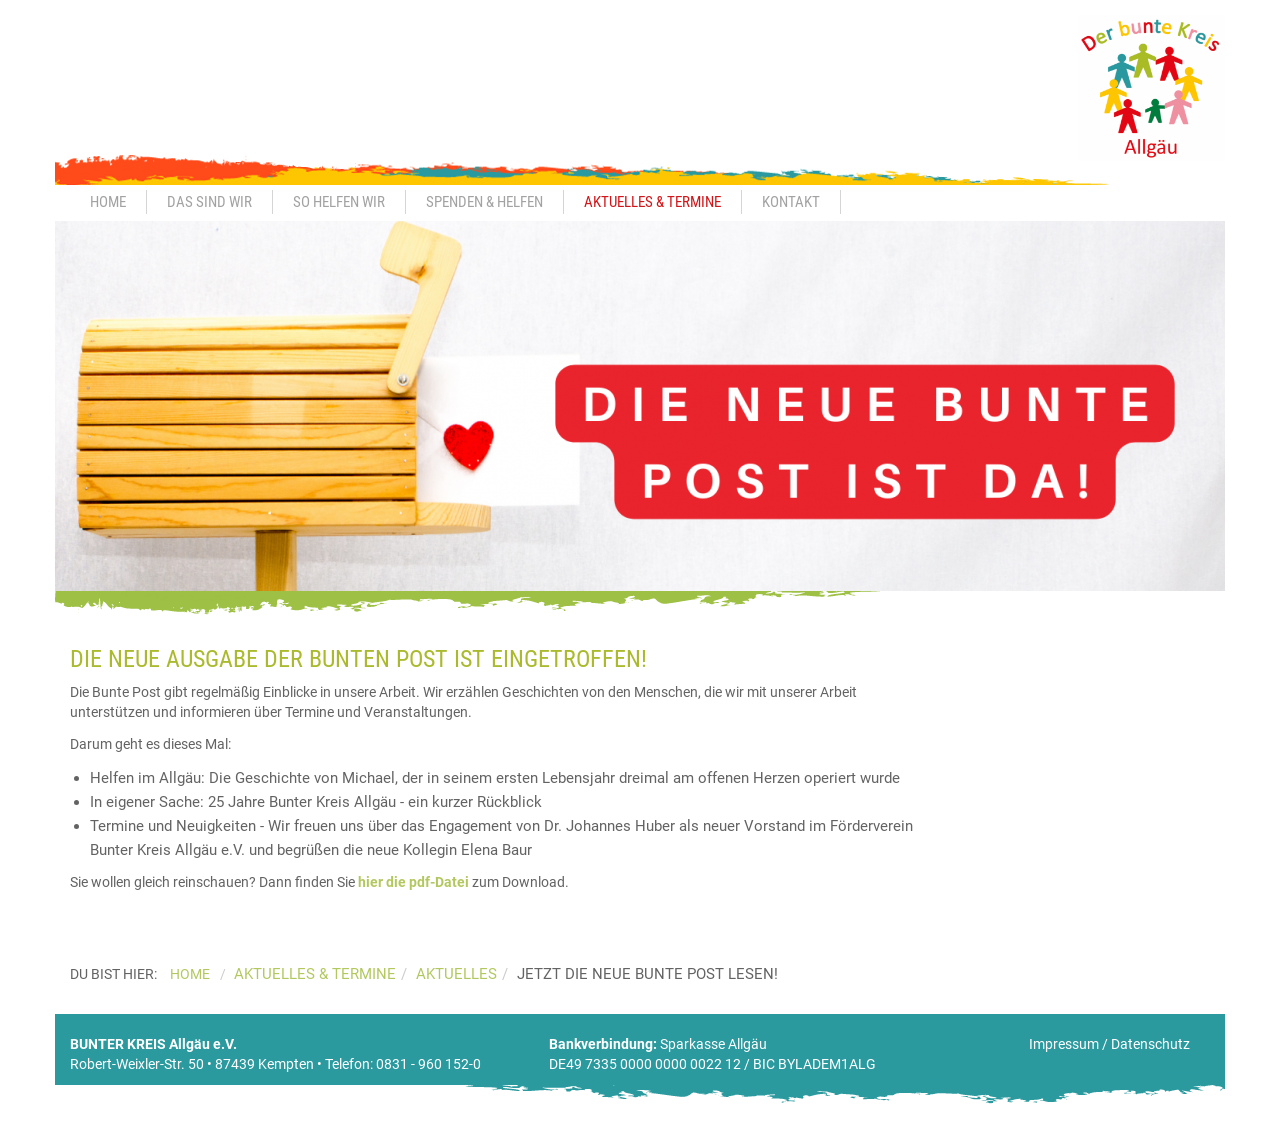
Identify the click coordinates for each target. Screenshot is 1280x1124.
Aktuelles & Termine (652, 202)
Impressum (1064, 1044)
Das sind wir (209, 202)
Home (108, 202)
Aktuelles (456, 974)
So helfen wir (339, 202)
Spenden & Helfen (484, 202)
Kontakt (791, 202)
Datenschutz (1150, 1044)
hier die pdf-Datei (413, 882)
